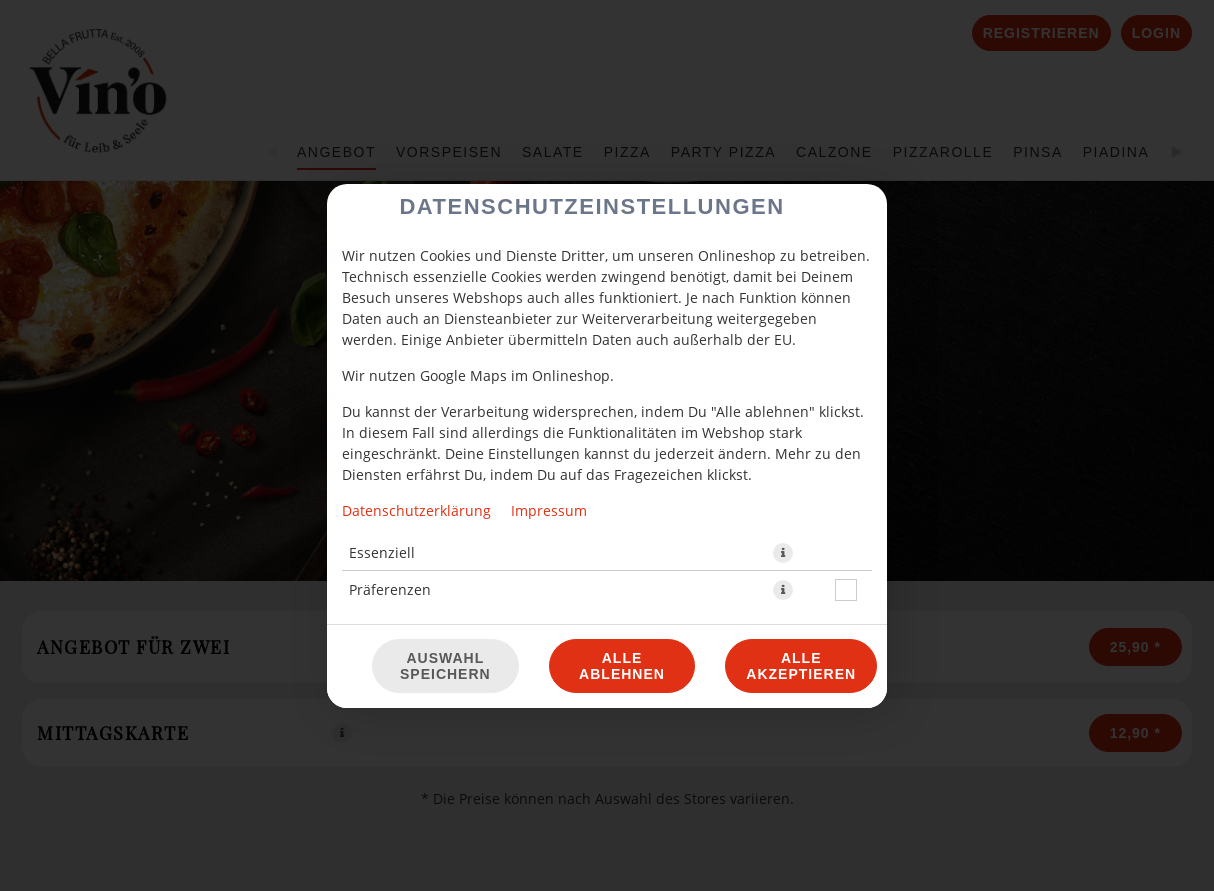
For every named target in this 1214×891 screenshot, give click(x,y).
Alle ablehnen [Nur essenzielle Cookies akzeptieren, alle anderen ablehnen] (622, 666)
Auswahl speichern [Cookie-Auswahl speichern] (445, 666)
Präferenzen (390, 589)
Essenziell (382, 552)
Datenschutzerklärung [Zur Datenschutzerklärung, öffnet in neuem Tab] (416, 510)
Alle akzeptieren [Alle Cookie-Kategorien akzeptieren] (801, 666)
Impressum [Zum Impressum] (549, 510)
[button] (783, 553)
